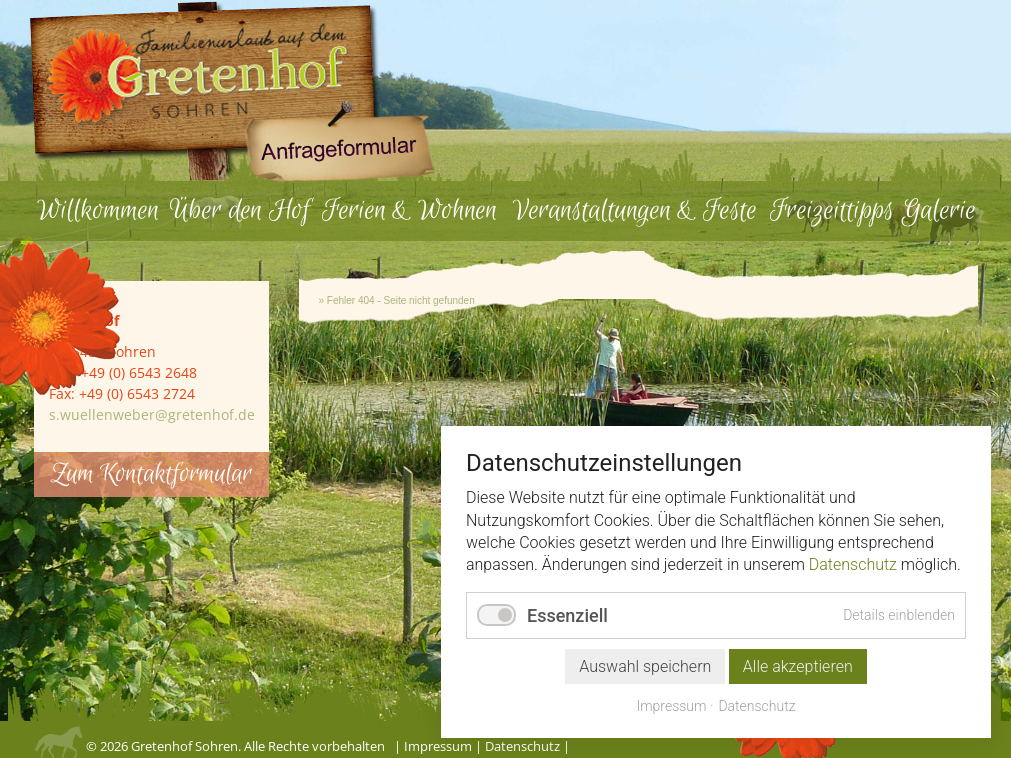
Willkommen (98, 210)
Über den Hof (240, 210)
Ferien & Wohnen (409, 210)
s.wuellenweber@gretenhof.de (152, 414)
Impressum (438, 746)
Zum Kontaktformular (151, 474)
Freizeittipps (832, 210)
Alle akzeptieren (798, 666)
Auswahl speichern (645, 666)
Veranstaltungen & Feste (635, 210)
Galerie (939, 210)
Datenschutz (522, 746)
